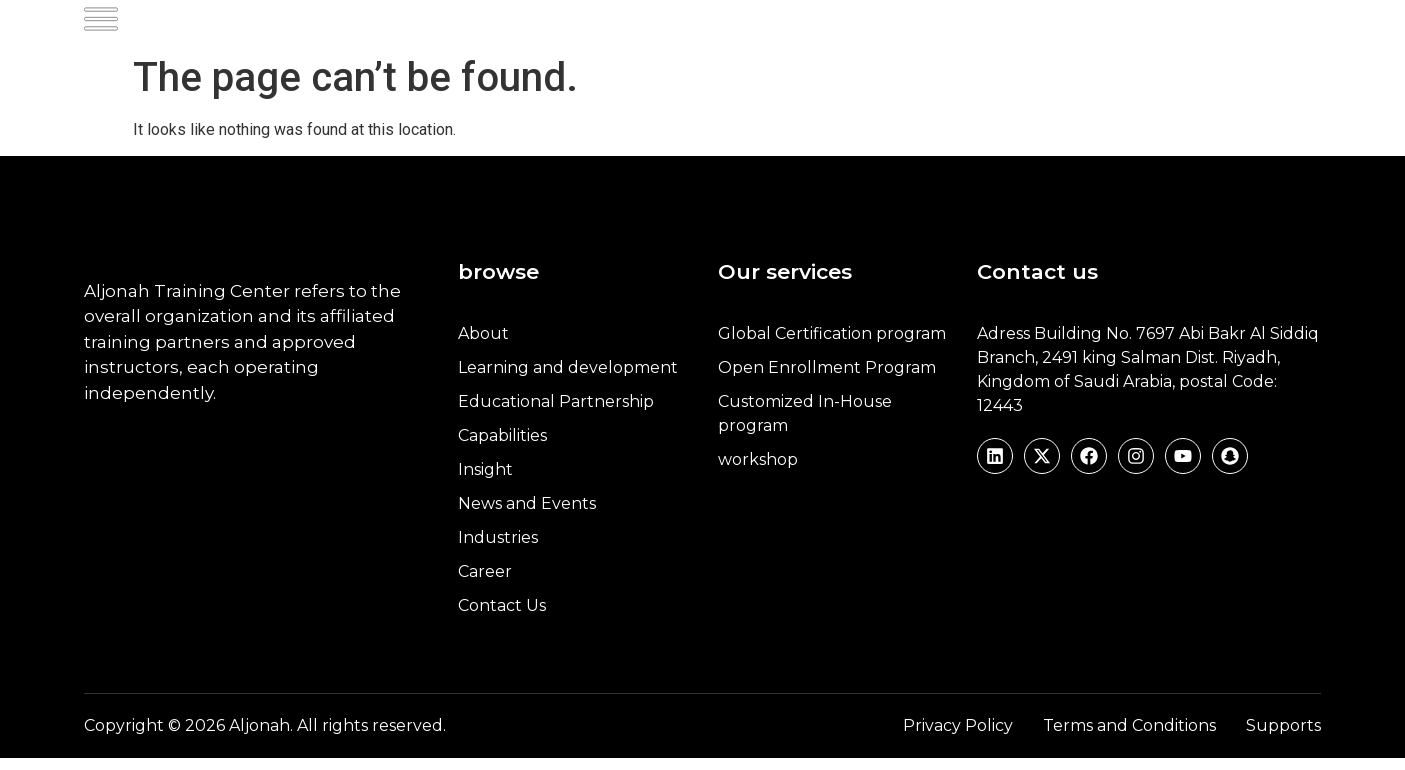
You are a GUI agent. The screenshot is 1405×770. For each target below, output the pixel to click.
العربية (1290, 28)
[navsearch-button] (1235, 28)
